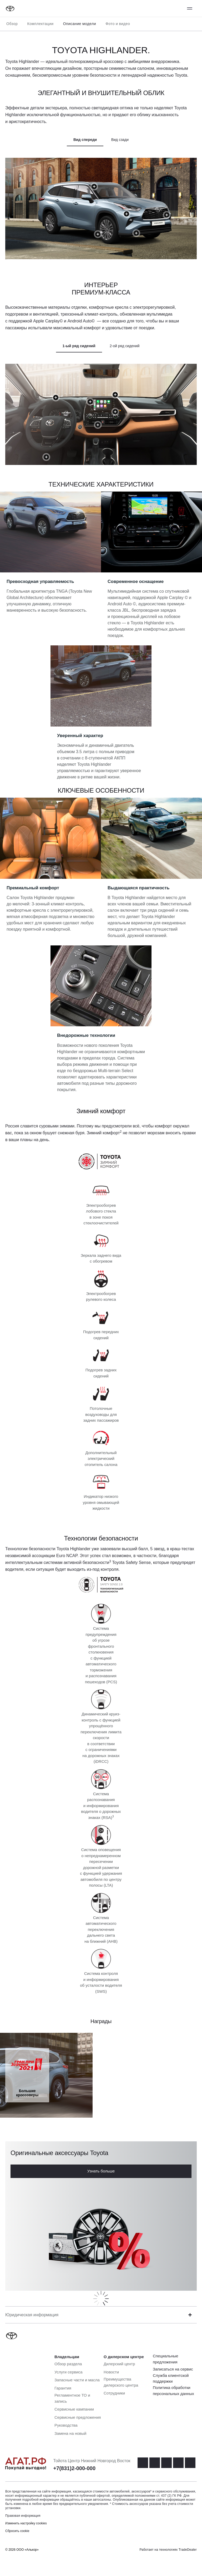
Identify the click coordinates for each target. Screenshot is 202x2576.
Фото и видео (117, 24)
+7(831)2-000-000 (74, 2468)
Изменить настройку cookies (26, 2523)
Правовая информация (23, 2516)
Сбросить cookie (17, 2531)
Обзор (12, 24)
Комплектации (40, 24)
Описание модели (79, 24)
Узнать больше (101, 2171)
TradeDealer (188, 2550)
